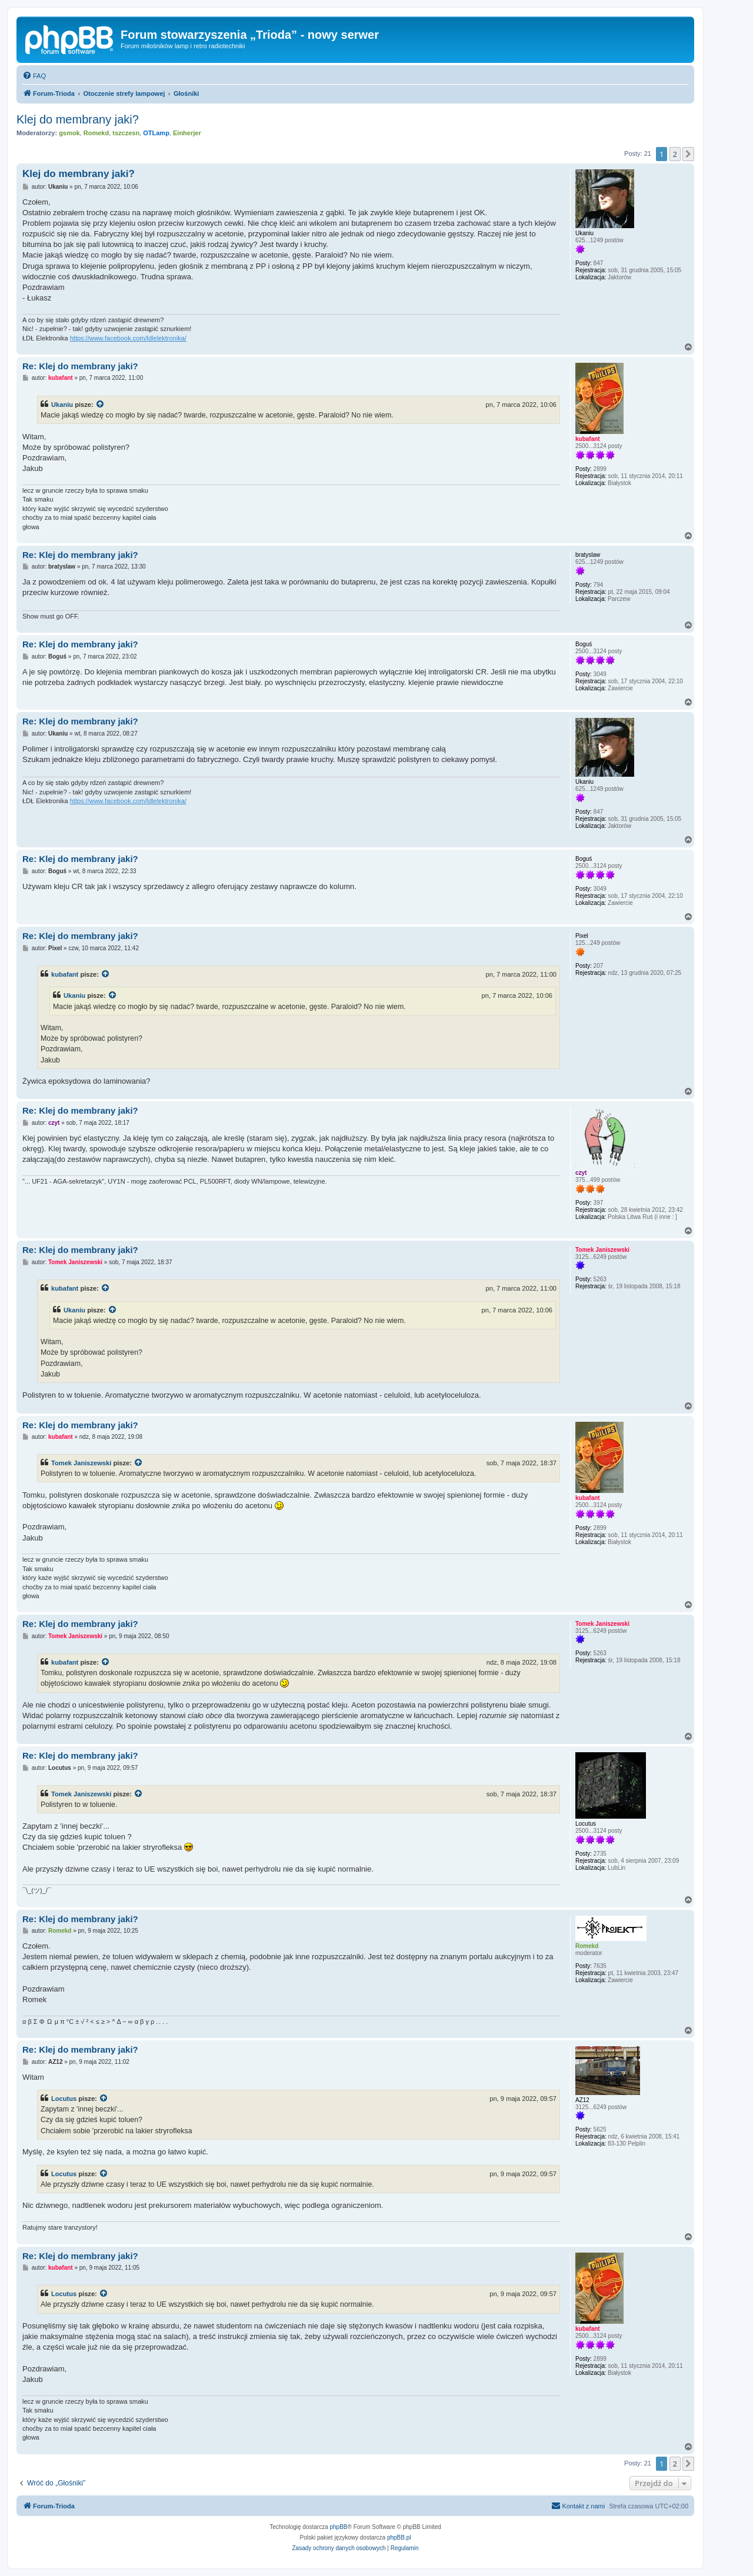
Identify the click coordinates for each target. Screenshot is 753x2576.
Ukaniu (62, 404)
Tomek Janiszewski (81, 1462)
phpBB (339, 2527)
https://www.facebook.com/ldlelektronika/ (128, 338)
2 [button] (675, 154)
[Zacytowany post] (100, 404)
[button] (688, 154)
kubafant (64, 974)
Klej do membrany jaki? (77, 119)
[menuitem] (34, 76)
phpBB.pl (399, 2537)
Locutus (63, 2098)
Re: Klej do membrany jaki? (80, 366)
